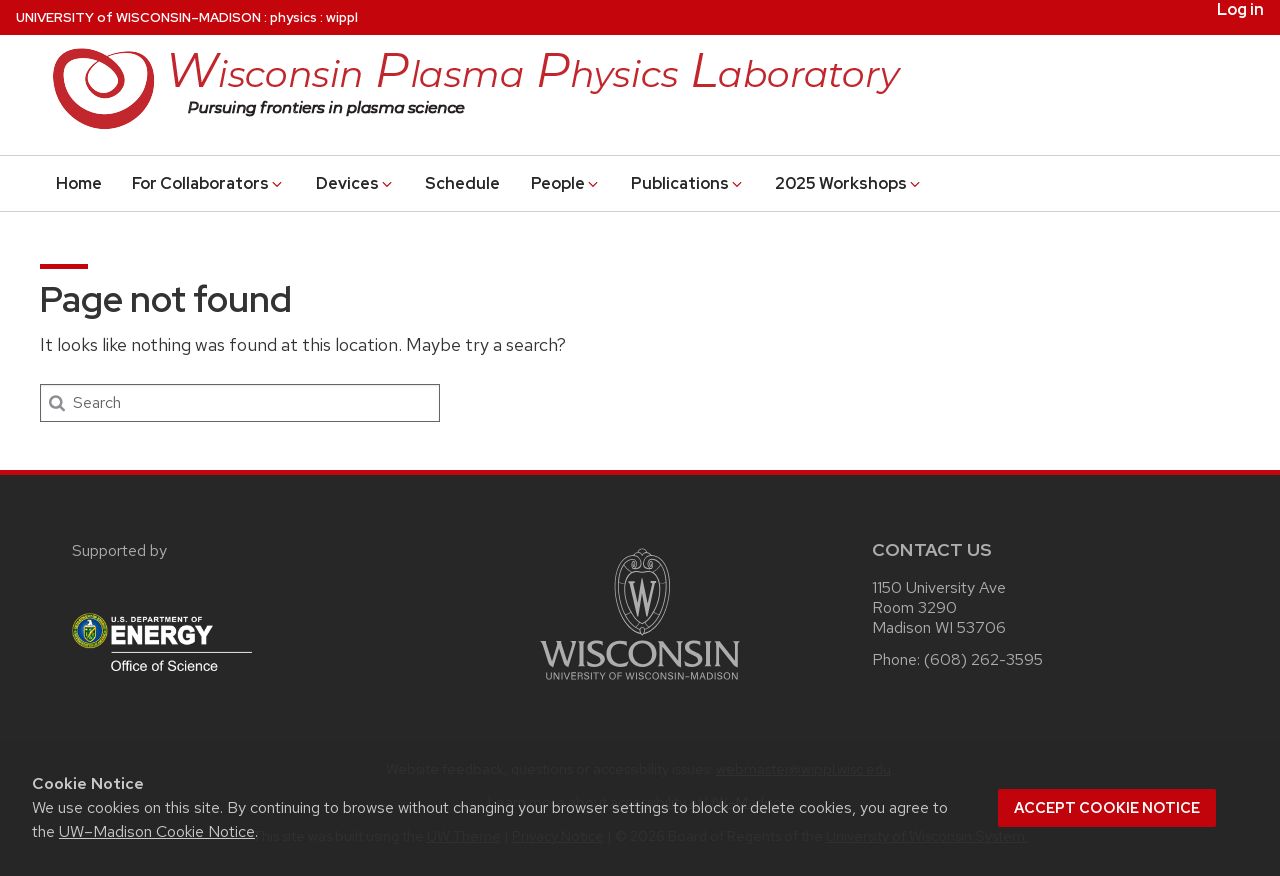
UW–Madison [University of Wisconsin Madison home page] (138, 17)
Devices (355, 183)
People (566, 183)
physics (293, 17)
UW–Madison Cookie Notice (157, 831)
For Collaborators (208, 183)
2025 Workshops (849, 183)
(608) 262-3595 (983, 659)
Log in (1240, 10)
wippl (342, 17)
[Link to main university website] (640, 683)
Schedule (462, 183)
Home (79, 183)
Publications (688, 183)
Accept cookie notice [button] (1107, 808)
